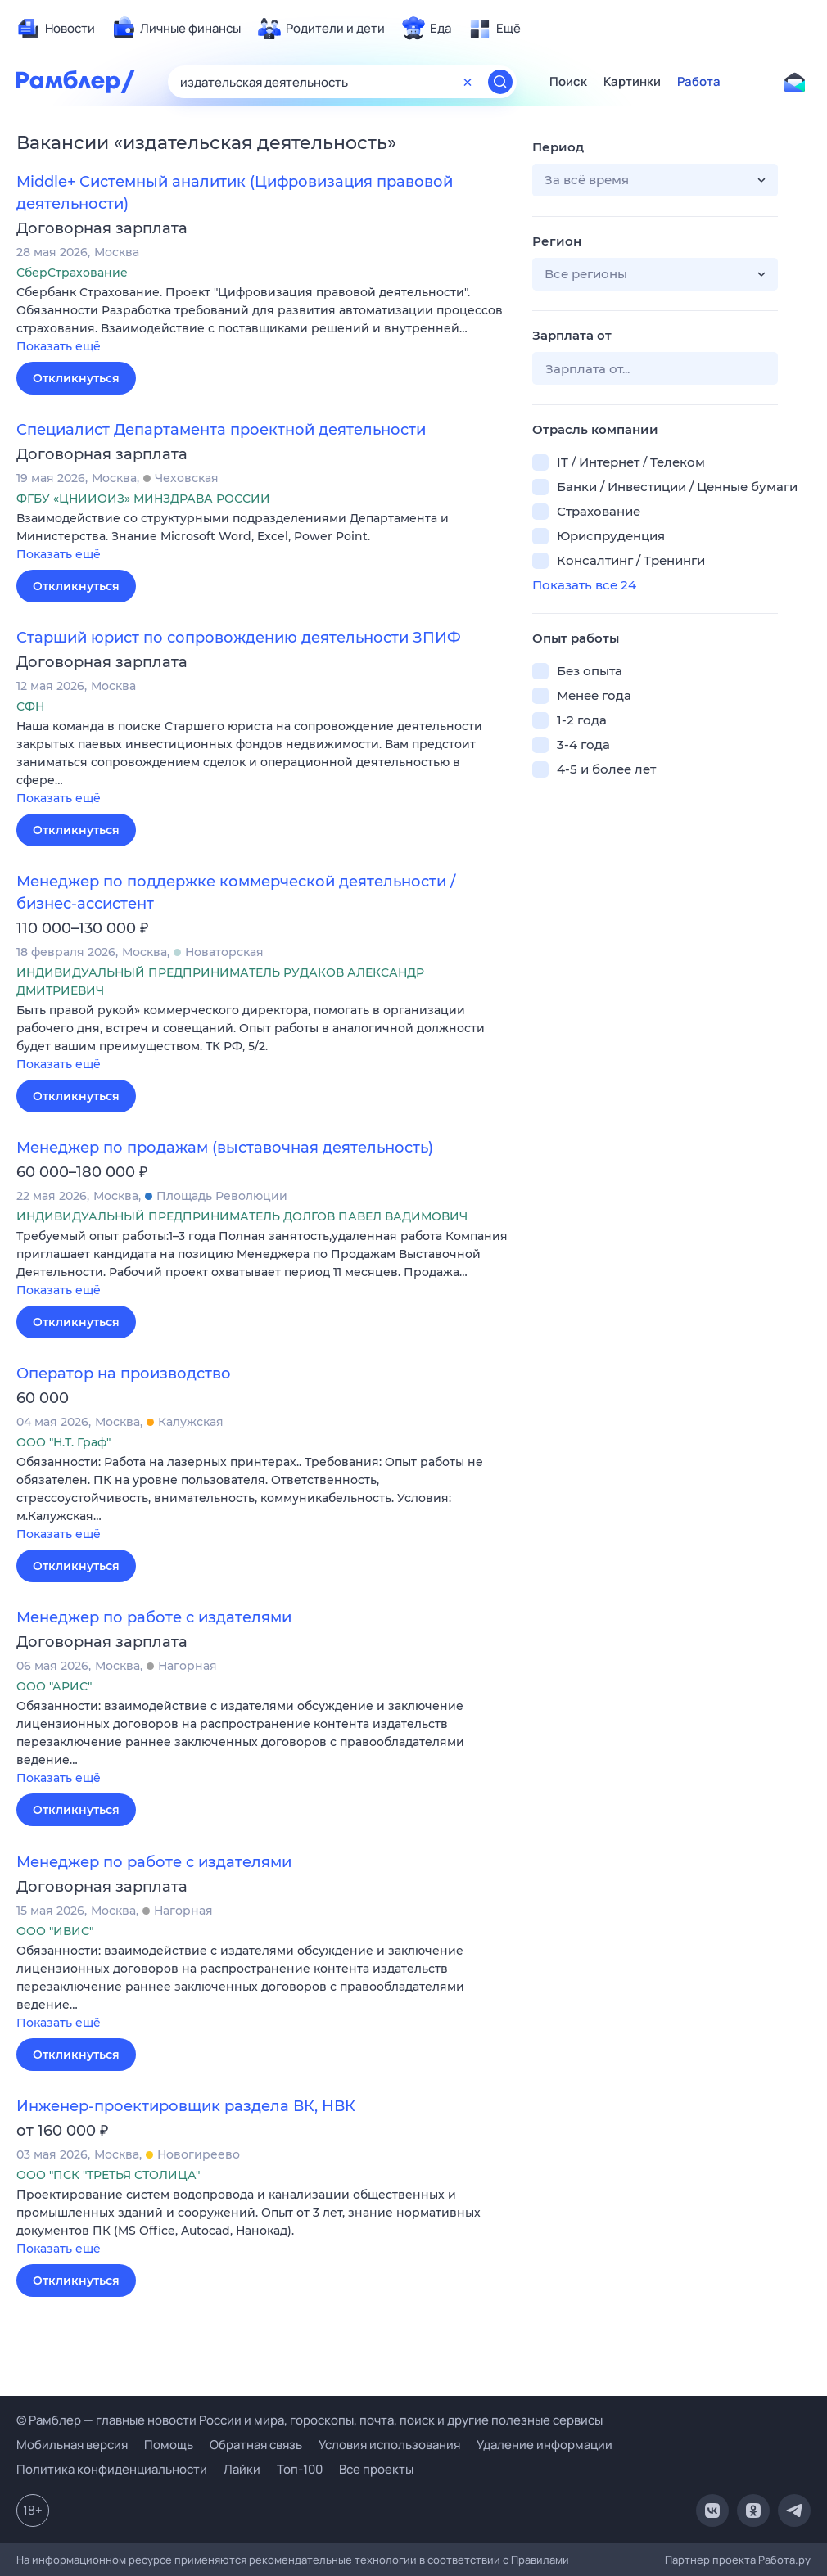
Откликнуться (76, 378)
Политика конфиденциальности (111, 2469)
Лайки (242, 2469)
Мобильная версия (72, 2444)
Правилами (540, 2559)
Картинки (632, 82)
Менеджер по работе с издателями (153, 1617)
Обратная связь (256, 2444)
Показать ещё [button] (58, 346)
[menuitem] (55, 28)
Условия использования (389, 2444)
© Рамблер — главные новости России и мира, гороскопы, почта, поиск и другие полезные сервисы (309, 2420)
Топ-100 (300, 2469)
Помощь (168, 2444)
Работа (699, 82)
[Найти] (500, 81)
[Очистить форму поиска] (467, 81)
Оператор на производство (123, 1374)
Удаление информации (544, 2444)
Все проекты (376, 2469)
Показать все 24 (584, 585)
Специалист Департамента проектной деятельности (221, 430)
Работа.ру (784, 2559)
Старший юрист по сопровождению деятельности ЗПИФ (238, 638)
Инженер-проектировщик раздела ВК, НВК (185, 2106)
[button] (262, 320)
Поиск (568, 82)
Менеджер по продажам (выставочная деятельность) (224, 1148)
